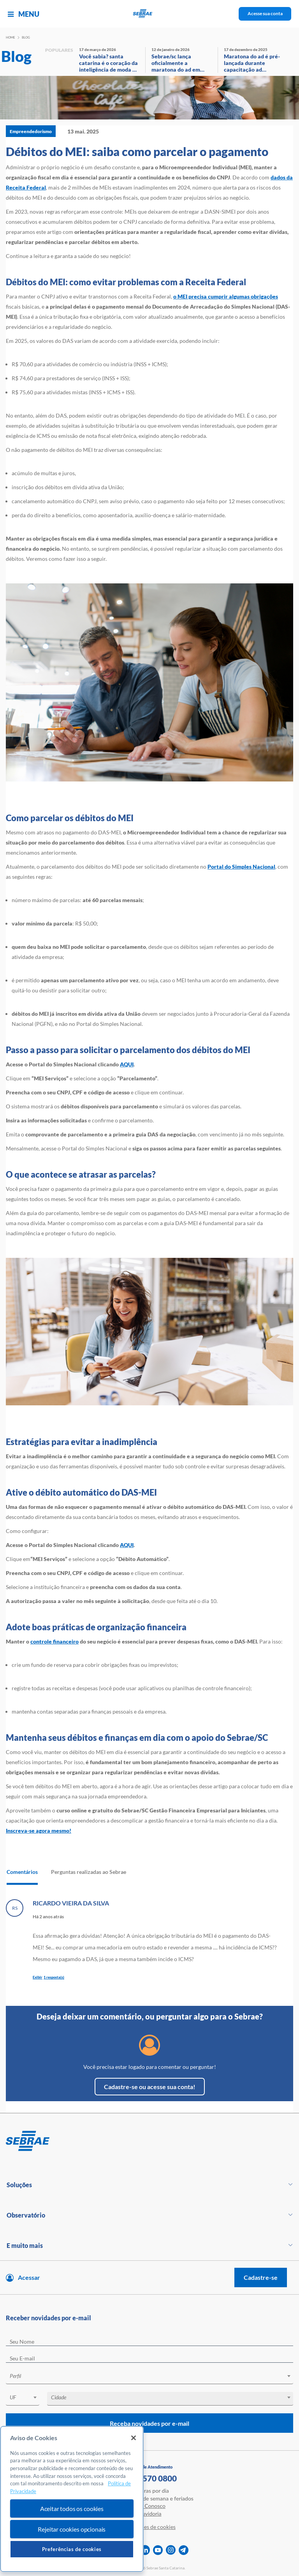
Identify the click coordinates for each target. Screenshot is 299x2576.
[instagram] (171, 2550)
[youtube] (158, 2550)
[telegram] (183, 2550)
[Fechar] (133, 2437)
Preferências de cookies (72, 2549)
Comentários (22, 1871)
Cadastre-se (261, 2277)
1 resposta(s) (54, 1977)
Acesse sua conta (265, 13)
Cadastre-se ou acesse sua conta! (149, 2086)
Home (10, 37)
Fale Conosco (149, 2505)
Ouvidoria (150, 2513)
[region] (72, 2499)
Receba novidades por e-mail (149, 2423)
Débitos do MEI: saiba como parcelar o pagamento (137, 151)
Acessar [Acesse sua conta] (29, 2277)
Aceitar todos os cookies (72, 2508)
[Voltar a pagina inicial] (149, 14)
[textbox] (153, 2376)
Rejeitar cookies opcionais (72, 2529)
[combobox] (149, 2377)
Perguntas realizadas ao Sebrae (88, 1871)
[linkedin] (145, 2550)
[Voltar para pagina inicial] (149, 2141)
